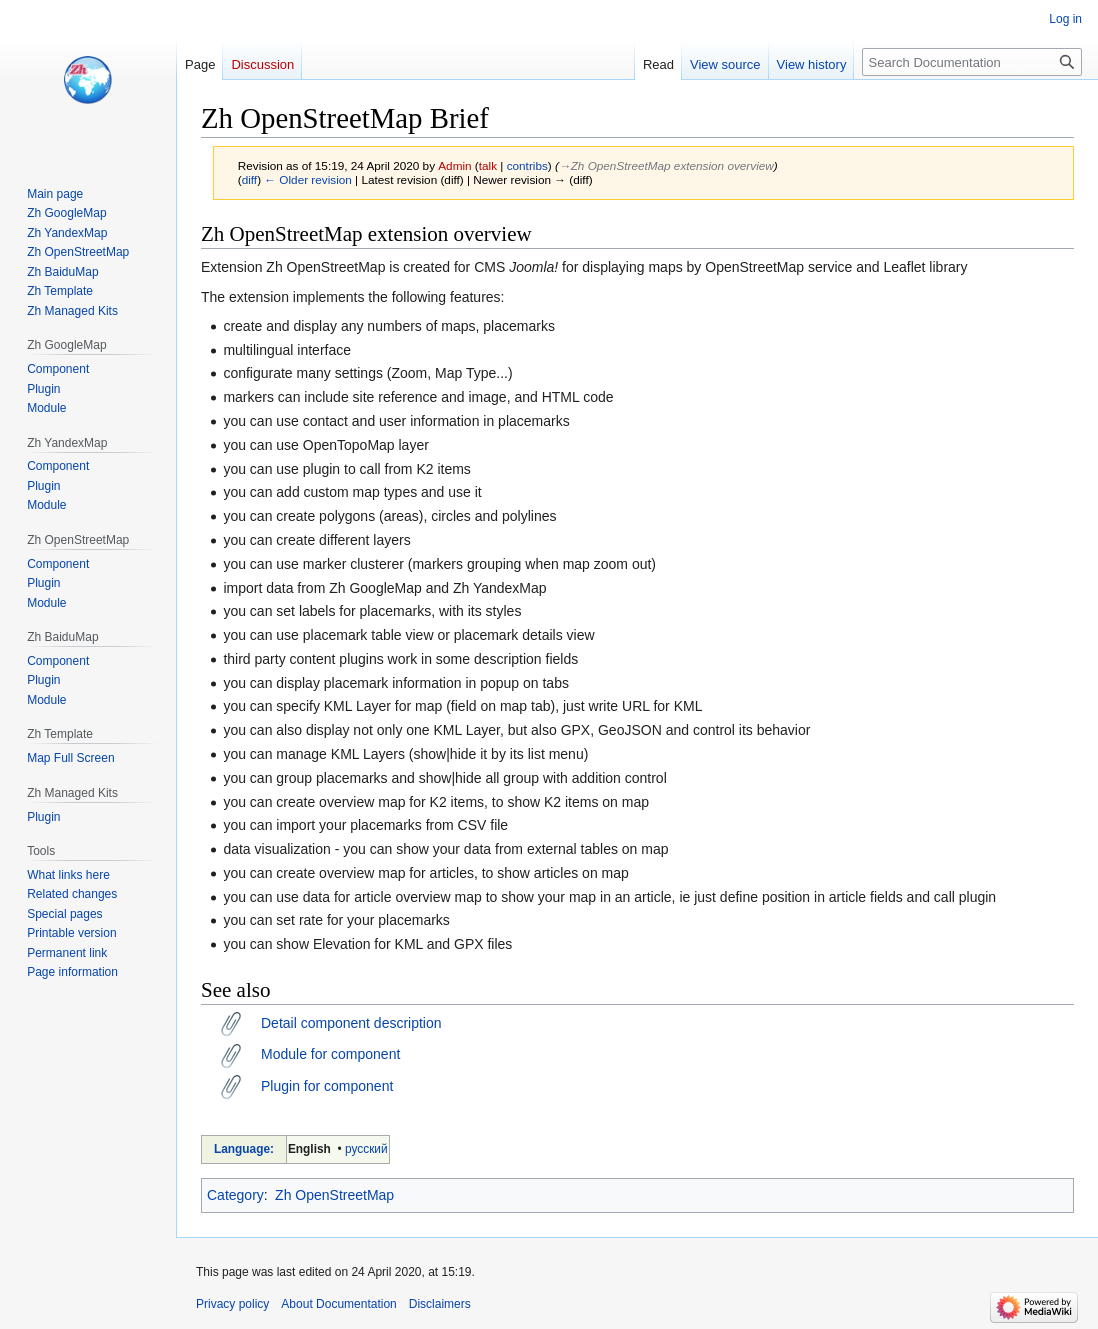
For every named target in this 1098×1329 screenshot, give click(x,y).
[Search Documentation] (972, 62)
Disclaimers (440, 1304)
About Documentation (338, 1304)
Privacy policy (232, 1304)
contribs (527, 165)
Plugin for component (327, 1086)
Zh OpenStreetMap (334, 1195)
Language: (244, 1149)
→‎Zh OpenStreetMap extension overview (666, 165)
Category (235, 1195)
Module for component (330, 1054)
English (309, 1149)
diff (249, 179)
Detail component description (351, 1023)
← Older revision (308, 179)
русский (366, 1149)
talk (488, 165)
